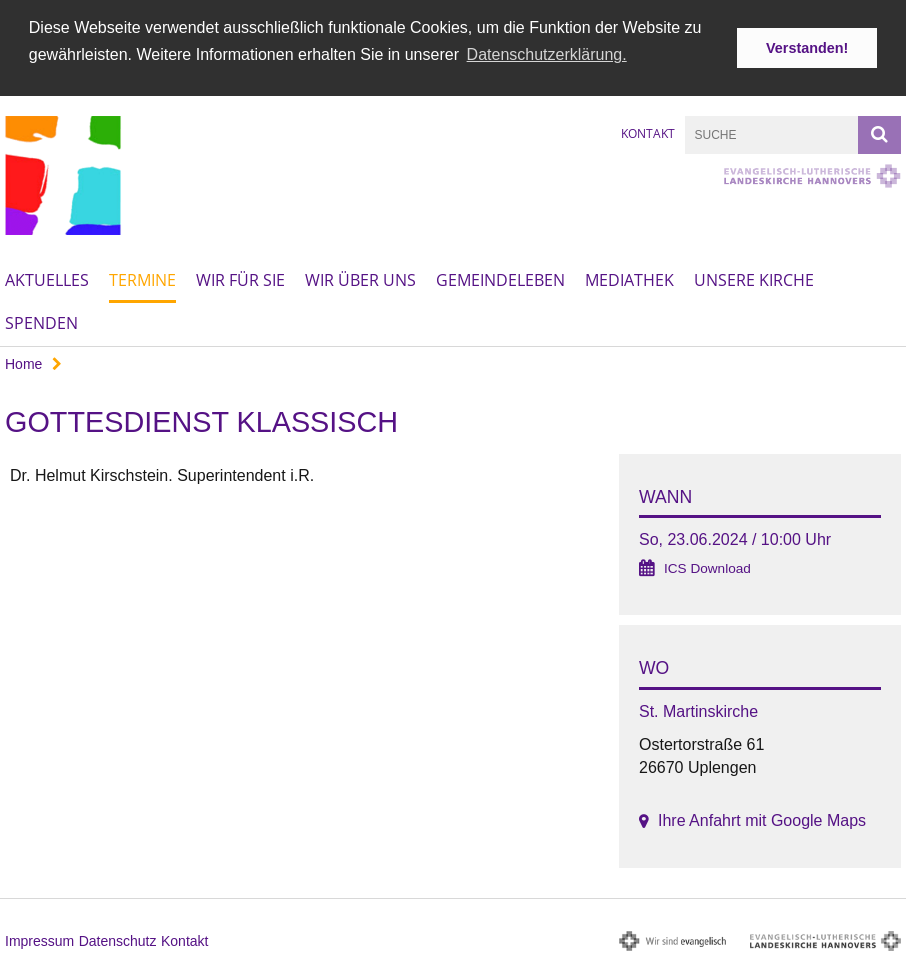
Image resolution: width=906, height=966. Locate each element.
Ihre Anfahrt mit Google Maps (762, 820)
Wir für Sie (240, 280)
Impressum (39, 940)
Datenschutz (118, 940)
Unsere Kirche (754, 280)
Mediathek (629, 280)
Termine (142, 280)
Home (23, 364)
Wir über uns (360, 280)
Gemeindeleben (500, 280)
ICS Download (707, 568)
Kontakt (648, 132)
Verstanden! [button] (807, 48)
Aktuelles (47, 280)
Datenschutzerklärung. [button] (547, 54)
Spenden (41, 323)
